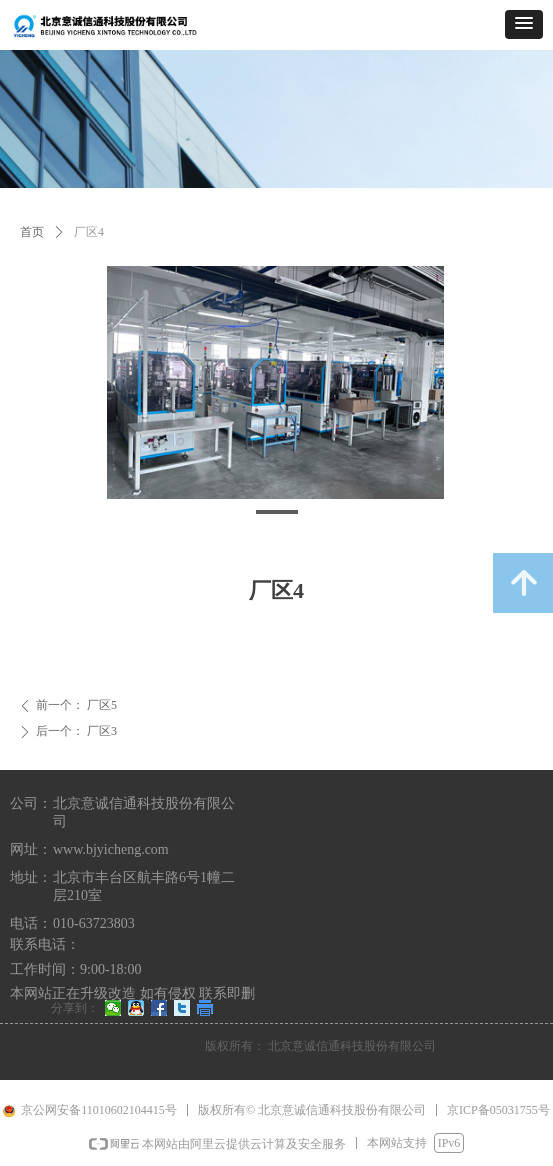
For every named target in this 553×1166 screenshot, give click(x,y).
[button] (524, 24)
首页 (32, 232)
